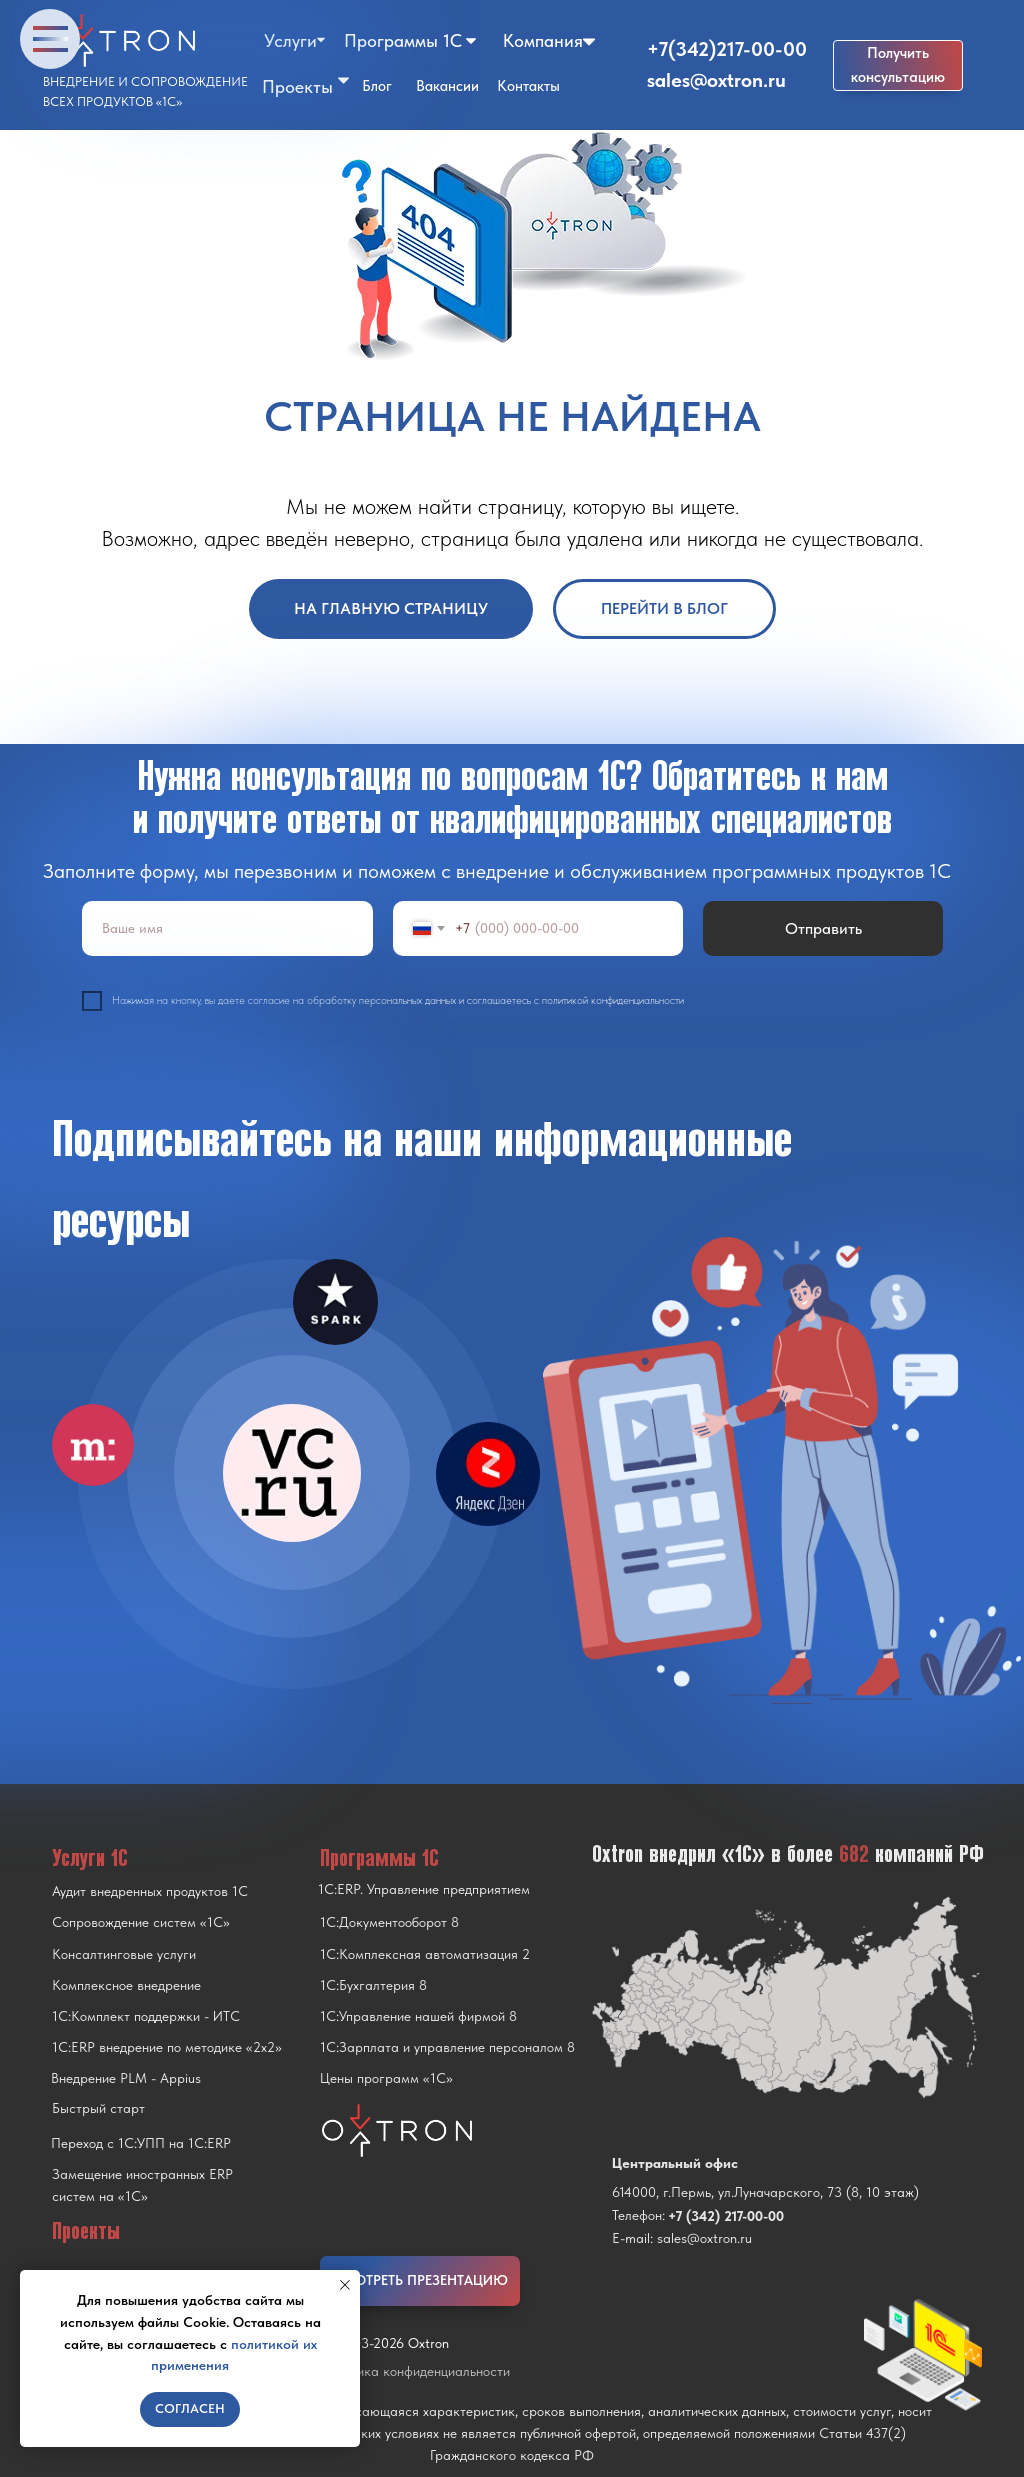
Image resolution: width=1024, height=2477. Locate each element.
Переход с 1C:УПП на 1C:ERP (141, 2143)
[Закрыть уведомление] (345, 2285)
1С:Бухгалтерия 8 (373, 1985)
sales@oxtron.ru (716, 80)
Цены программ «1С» (386, 2078)
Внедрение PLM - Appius (126, 2078)
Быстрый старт (98, 2108)
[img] (292, 1473)
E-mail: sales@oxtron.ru (682, 2238)
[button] (898, 65)
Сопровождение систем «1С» (141, 1922)
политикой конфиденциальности (613, 1000)
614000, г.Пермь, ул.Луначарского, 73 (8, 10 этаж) (765, 2192)
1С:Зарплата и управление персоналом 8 (447, 2047)
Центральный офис (675, 2163)
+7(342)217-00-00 (727, 49)
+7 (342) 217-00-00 (726, 2216)
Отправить (823, 928)
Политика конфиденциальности (415, 2371)
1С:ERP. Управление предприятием (424, 1889)
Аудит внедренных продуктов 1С (150, 1891)
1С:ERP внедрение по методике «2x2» (167, 2047)
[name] (227, 928)
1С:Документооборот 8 (389, 1922)
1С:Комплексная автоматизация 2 (425, 1954)
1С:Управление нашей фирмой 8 (418, 2016)
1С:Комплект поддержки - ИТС (146, 2016)
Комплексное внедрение (126, 1985)
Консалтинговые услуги (124, 1954)
